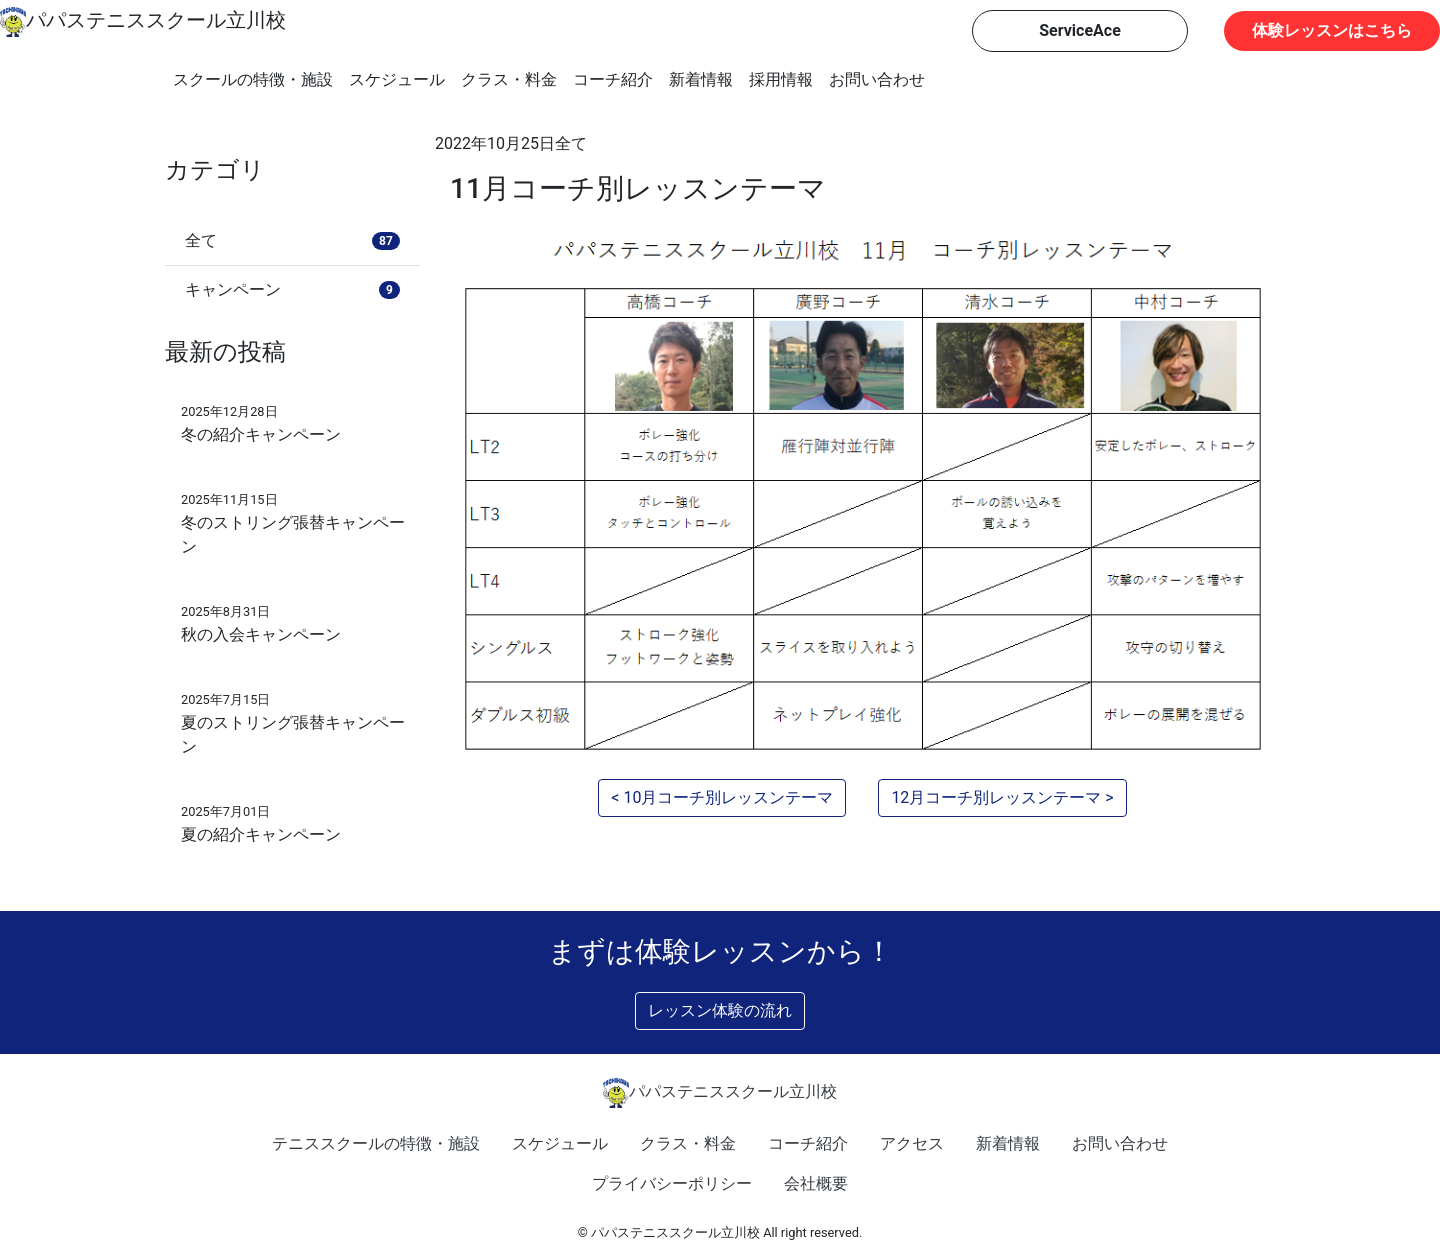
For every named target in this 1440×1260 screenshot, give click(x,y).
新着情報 (701, 79)
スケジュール (397, 79)
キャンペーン (292, 289)
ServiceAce (1080, 30)
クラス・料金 (509, 79)
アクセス (912, 1143)
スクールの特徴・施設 (253, 79)
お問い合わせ (877, 79)
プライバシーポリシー (672, 1183)
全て (571, 143)
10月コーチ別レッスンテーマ (728, 797)
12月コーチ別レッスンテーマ (996, 797)
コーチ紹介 (613, 79)
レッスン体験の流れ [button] (720, 1010)
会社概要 (816, 1183)
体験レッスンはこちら (1332, 30)
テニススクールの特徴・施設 (376, 1143)
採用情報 (781, 79)
